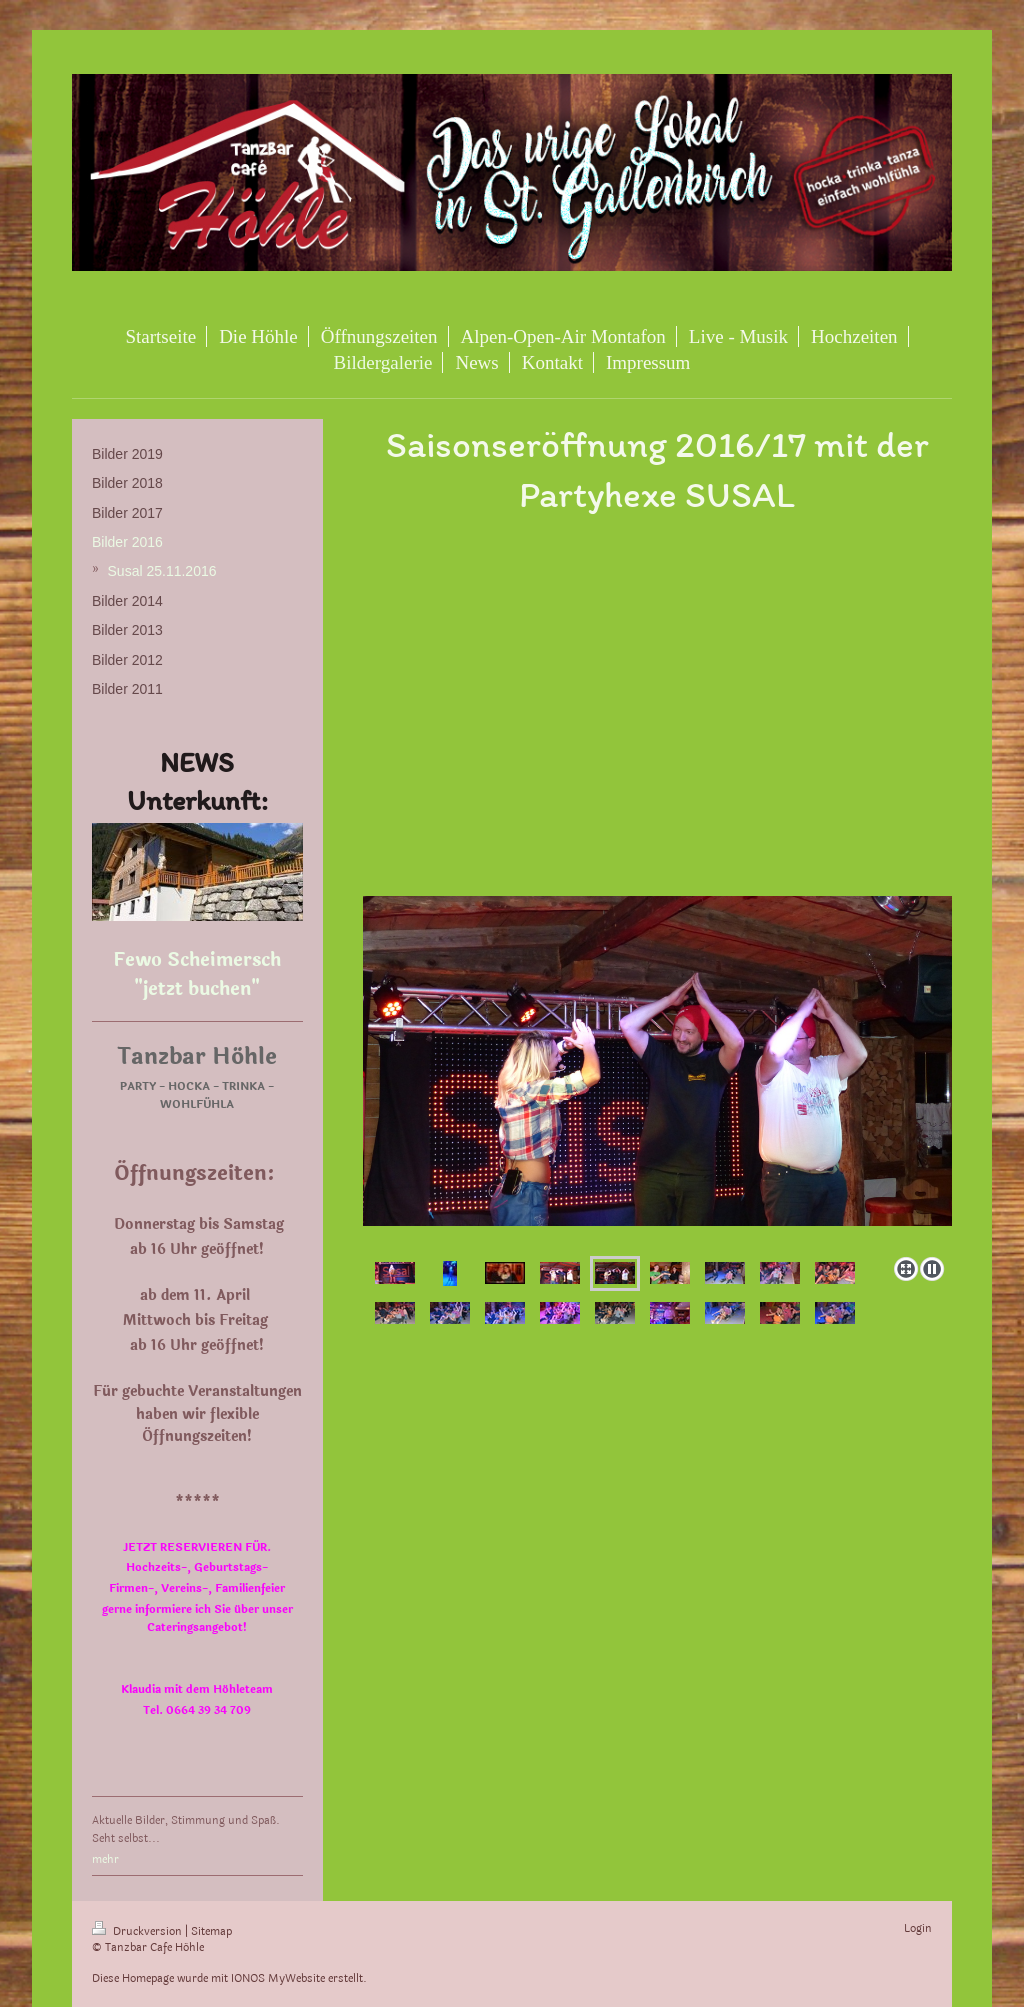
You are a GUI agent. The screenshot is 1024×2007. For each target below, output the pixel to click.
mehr (105, 1859)
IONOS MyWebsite (278, 1978)
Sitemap (211, 1931)
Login (918, 1928)
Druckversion (138, 1931)
